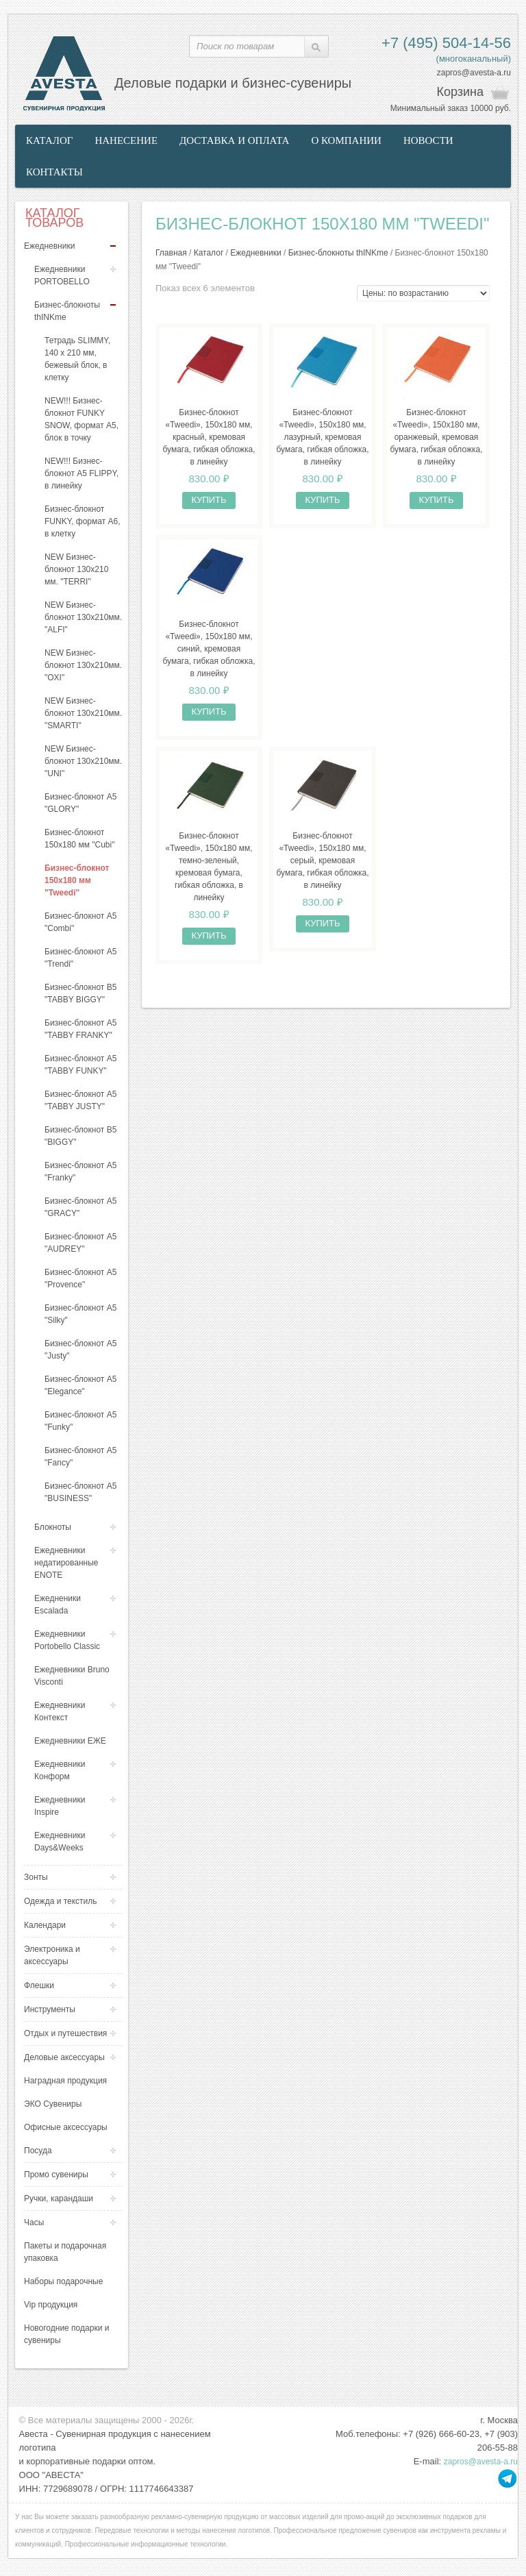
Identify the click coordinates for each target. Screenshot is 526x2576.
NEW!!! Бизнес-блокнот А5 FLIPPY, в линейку (81, 473)
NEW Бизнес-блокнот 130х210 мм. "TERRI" (76, 569)
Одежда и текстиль (60, 1901)
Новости (428, 140)
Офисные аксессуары (66, 2127)
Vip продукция (50, 2304)
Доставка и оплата (234, 140)
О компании (346, 140)
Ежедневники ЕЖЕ (70, 1741)
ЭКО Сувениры (53, 2104)
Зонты (36, 1877)
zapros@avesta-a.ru (474, 72)
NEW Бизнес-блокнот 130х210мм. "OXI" (83, 665)
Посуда (38, 2150)
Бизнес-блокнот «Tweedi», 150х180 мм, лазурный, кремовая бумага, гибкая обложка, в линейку (322, 437)
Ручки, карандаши (58, 2198)
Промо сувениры (56, 2174)
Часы (34, 2222)
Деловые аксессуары (64, 2057)
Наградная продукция (65, 2080)
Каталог (49, 140)
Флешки (39, 1985)
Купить (208, 500)
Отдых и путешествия (65, 2033)
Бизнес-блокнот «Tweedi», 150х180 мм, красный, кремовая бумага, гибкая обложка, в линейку (208, 437)
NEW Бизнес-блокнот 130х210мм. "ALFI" (83, 617)
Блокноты (52, 1527)
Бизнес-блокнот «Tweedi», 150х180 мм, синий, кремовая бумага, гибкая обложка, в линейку (208, 648)
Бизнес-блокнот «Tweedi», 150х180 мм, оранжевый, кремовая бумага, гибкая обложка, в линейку (436, 437)
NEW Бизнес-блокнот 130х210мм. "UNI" (83, 761)
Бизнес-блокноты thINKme (338, 253)
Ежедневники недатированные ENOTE (66, 1563)
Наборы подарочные (63, 2281)
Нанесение (126, 140)
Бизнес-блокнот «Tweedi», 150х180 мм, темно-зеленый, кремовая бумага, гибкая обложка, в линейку (208, 866)
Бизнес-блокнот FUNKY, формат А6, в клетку (83, 521)
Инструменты (49, 2009)
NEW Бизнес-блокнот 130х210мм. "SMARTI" (83, 713)
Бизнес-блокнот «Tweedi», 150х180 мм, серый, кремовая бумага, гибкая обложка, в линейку (322, 860)
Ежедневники (49, 246)
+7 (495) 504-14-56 (446, 42)
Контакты (54, 171)
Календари (45, 1925)
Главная (171, 253)
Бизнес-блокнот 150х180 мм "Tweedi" (77, 880)
